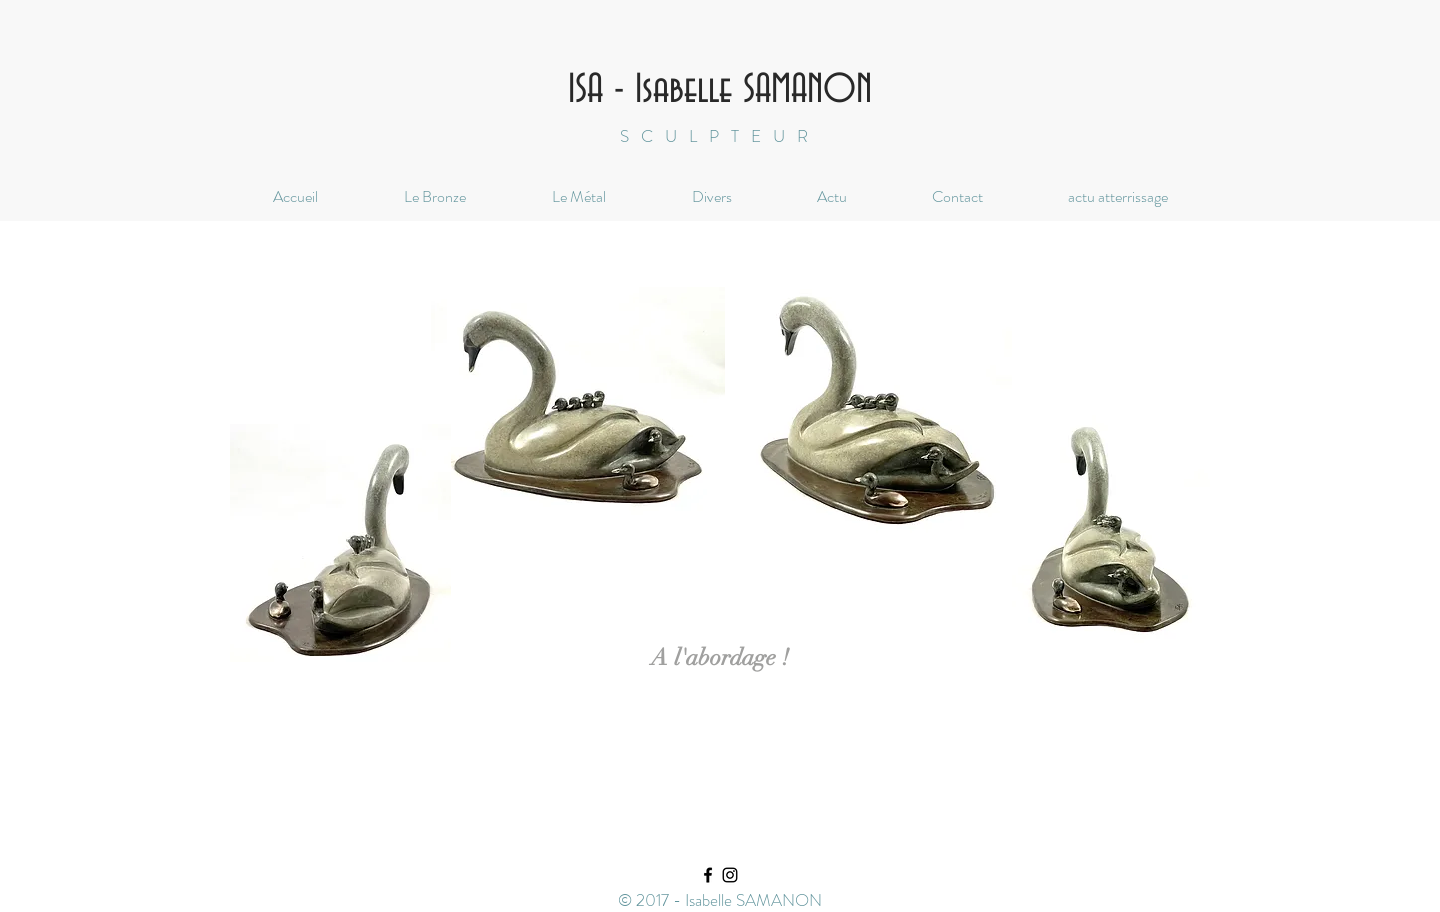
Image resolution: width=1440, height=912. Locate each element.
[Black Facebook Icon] (708, 875)
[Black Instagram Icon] (730, 875)
